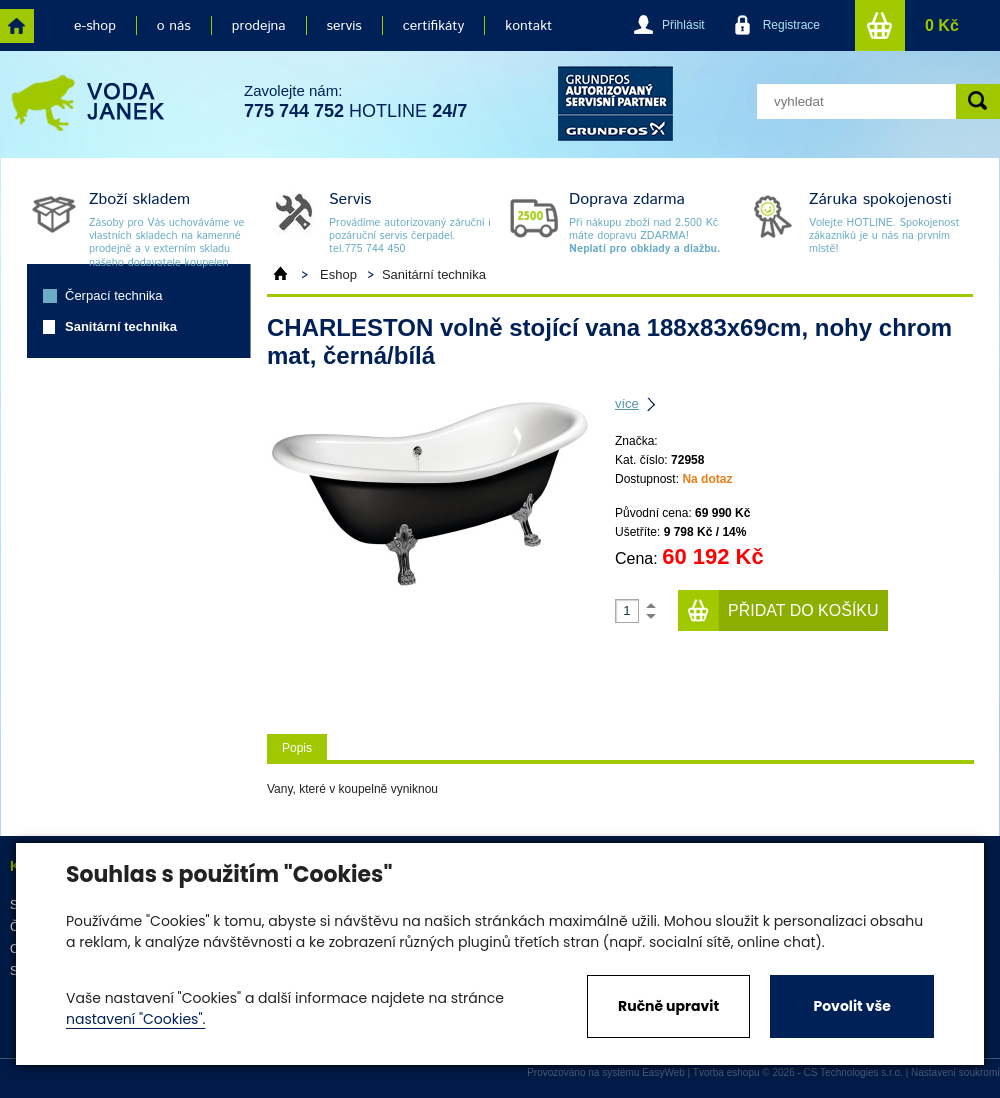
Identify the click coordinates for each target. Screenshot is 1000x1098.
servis (344, 26)
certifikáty (433, 26)
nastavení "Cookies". (135, 1019)
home (17, 26)
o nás (174, 26)
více (627, 403)
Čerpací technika (114, 295)
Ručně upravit (668, 1006)
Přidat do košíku (803, 610)
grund (615, 103)
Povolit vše (851, 1006)
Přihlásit (683, 25)
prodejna (259, 26)
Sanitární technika (121, 326)
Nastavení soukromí (955, 1072)
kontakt (528, 26)
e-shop (95, 26)
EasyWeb (663, 1072)
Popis (297, 748)
